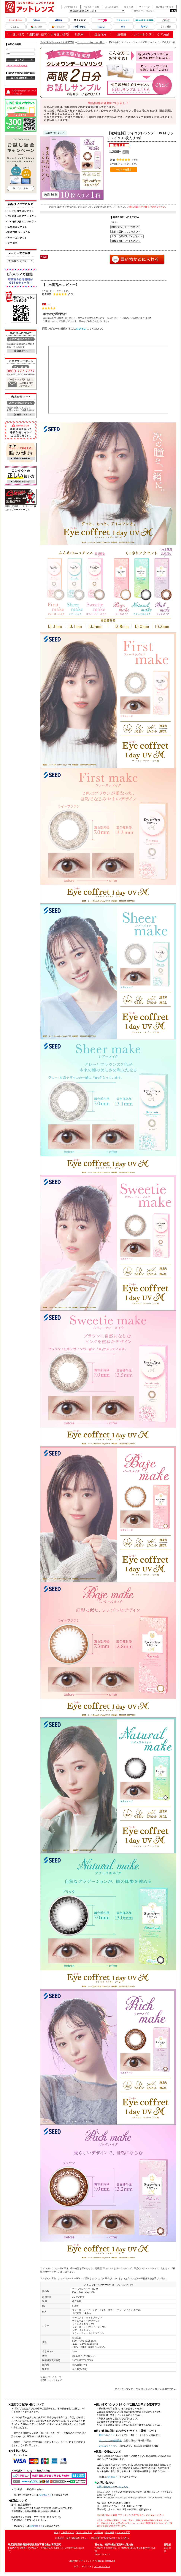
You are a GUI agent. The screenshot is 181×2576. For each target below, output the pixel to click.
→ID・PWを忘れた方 (16, 65)
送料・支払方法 (84, 2532)
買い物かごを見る (165, 7)
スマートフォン (102, 2566)
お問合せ (98, 2532)
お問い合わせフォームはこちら (112, 2486)
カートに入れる (137, 259)
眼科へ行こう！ (107, 2435)
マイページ (144, 7)
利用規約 (59, 2538)
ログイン (81, 328)
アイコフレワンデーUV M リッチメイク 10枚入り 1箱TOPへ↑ (145, 2389)
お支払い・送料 (91, 7)
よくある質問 (111, 7)
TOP (56, 2532)
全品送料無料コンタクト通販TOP (57, 42)
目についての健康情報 (110, 2440)
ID (7, 49)
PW (7, 54)
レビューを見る (123, 169)
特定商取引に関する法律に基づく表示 (110, 2538)
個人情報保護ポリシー (77, 2538)
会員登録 (128, 7)
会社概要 (109, 2532)
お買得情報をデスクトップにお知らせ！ (24, 92)
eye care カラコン (108, 2446)
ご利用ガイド (71, 7)
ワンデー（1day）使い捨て (90, 42)
